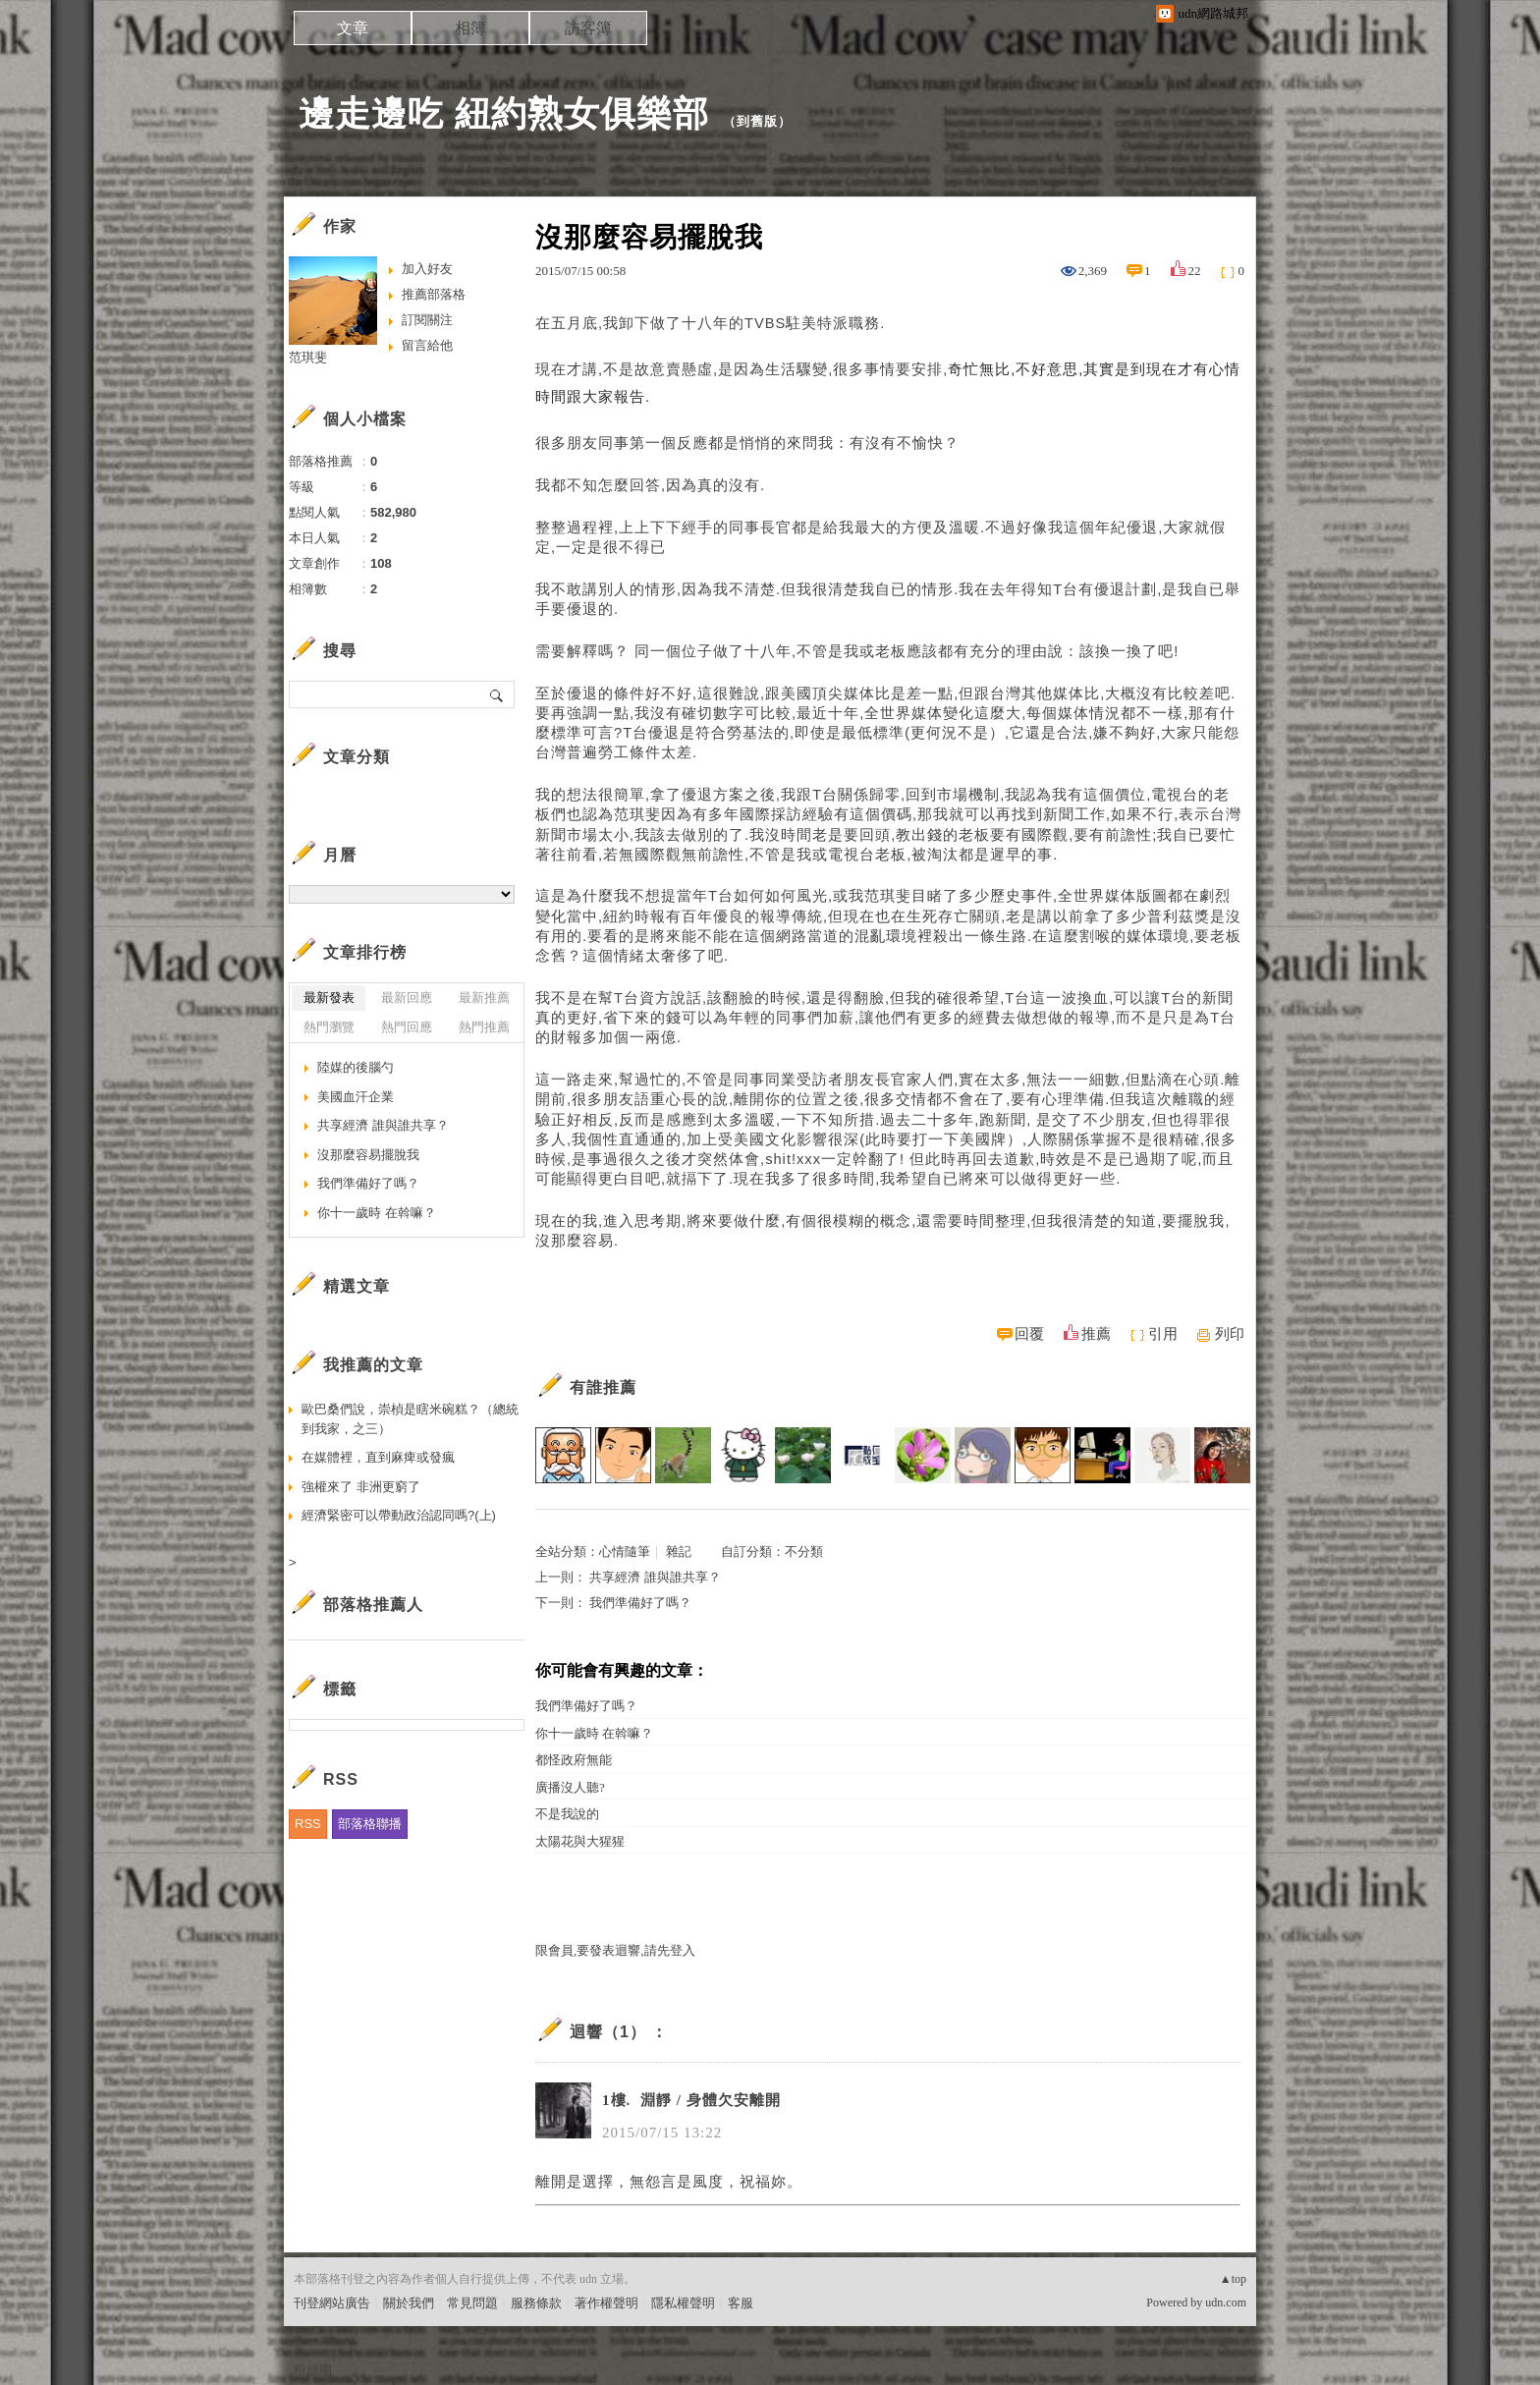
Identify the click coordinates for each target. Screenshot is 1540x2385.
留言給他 (427, 345)
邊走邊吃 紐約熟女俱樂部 (504, 113)
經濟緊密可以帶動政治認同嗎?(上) (399, 1515)
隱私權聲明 (683, 2303)
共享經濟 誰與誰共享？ (654, 1577)
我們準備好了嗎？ (640, 1602)
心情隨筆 (624, 1551)
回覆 (1029, 1334)
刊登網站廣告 (332, 2303)
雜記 (678, 1551)
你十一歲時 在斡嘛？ (594, 1733)
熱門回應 (406, 1027)
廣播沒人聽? (570, 1787)
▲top (1233, 2279)
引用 (1163, 1334)
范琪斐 (308, 357)
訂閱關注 (427, 319)
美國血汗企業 (355, 1096)
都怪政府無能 (573, 1759)
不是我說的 (567, 1813)
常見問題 (472, 2303)
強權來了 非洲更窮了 (361, 1486)
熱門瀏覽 (329, 1027)
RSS (308, 1823)
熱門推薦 (484, 1027)
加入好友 (427, 268)
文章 (352, 28)
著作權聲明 (606, 2303)
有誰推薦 (603, 1387)
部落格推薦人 (373, 1604)
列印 (1229, 1334)
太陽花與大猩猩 (580, 1841)
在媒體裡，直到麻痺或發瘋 (378, 1457)
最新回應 (406, 997)
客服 (740, 2303)
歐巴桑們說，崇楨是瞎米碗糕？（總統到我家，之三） (410, 1419)
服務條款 (536, 2303)
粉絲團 (313, 2369)
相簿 (470, 28)
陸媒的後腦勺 (355, 1067)
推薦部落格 (434, 294)
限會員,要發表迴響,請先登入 (615, 1950)
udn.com (1225, 2302)
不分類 (804, 1551)
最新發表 (329, 997)
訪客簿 (588, 28)
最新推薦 (484, 997)
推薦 (1096, 1334)
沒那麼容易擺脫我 (368, 1154)
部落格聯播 (370, 1823)
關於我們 (408, 2303)
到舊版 (757, 121)
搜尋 (497, 694)
